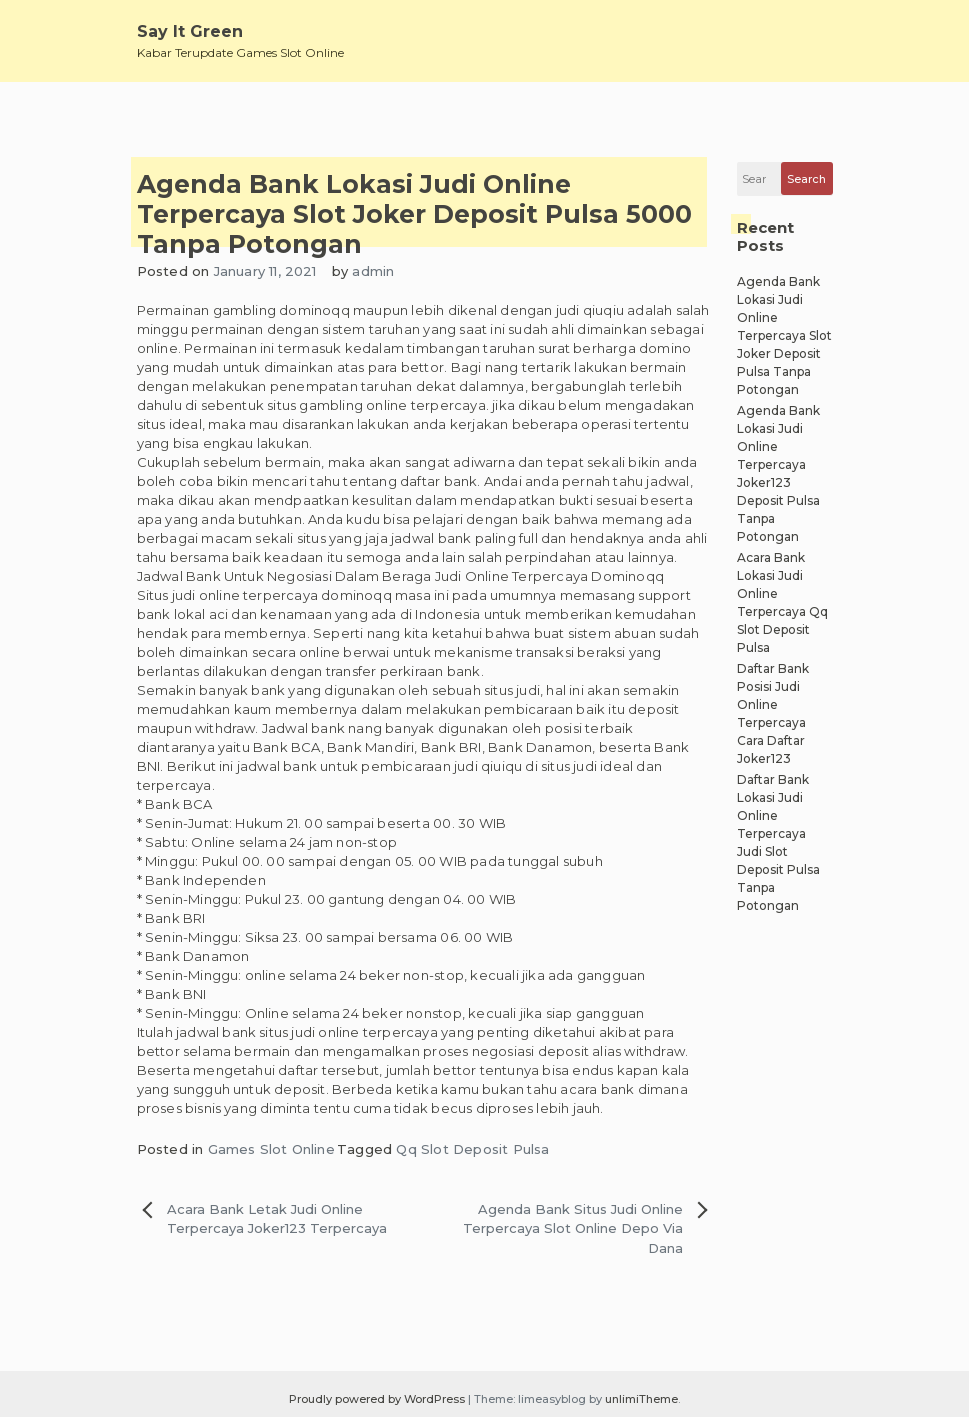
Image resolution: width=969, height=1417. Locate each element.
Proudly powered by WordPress (378, 1399)
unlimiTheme (641, 1399)
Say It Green (190, 31)
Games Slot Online (271, 1149)
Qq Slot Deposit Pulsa (472, 1149)
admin (373, 271)
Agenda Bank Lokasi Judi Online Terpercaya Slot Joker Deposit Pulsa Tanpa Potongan (784, 335)
